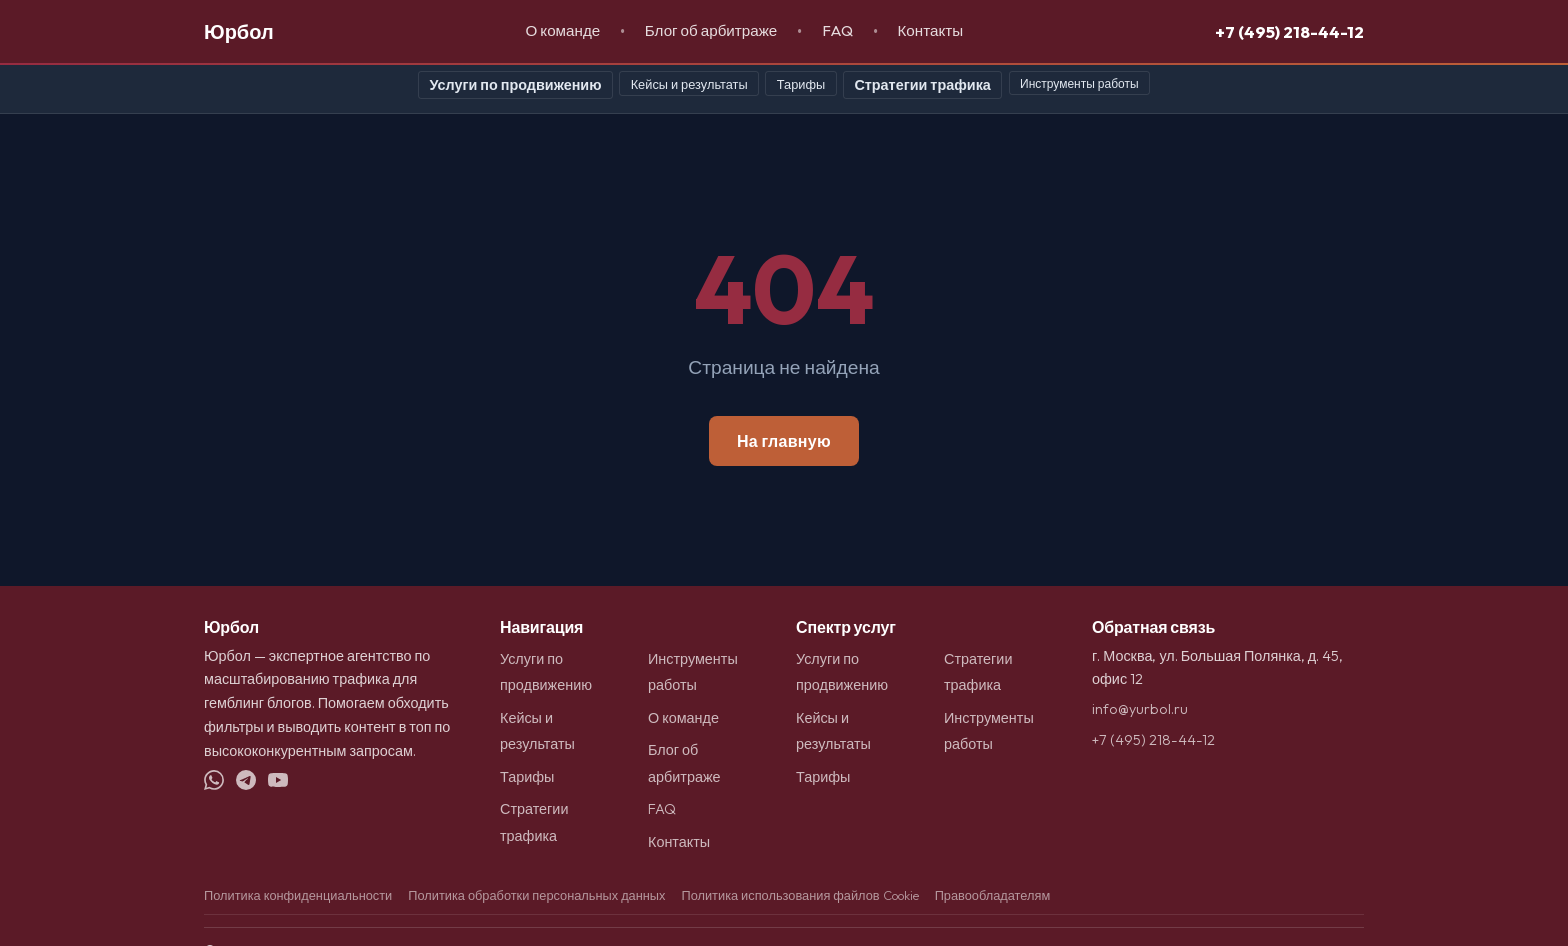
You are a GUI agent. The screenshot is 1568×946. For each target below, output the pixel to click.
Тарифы (801, 84)
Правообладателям (993, 895)
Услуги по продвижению (515, 85)
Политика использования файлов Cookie (799, 895)
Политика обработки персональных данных (536, 895)
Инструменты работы (1079, 83)
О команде (563, 30)
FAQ (837, 30)
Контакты (930, 30)
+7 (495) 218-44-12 (1289, 31)
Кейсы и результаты (689, 84)
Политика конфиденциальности (298, 895)
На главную (784, 441)
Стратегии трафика (922, 85)
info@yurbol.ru (1140, 709)
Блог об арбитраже (711, 30)
